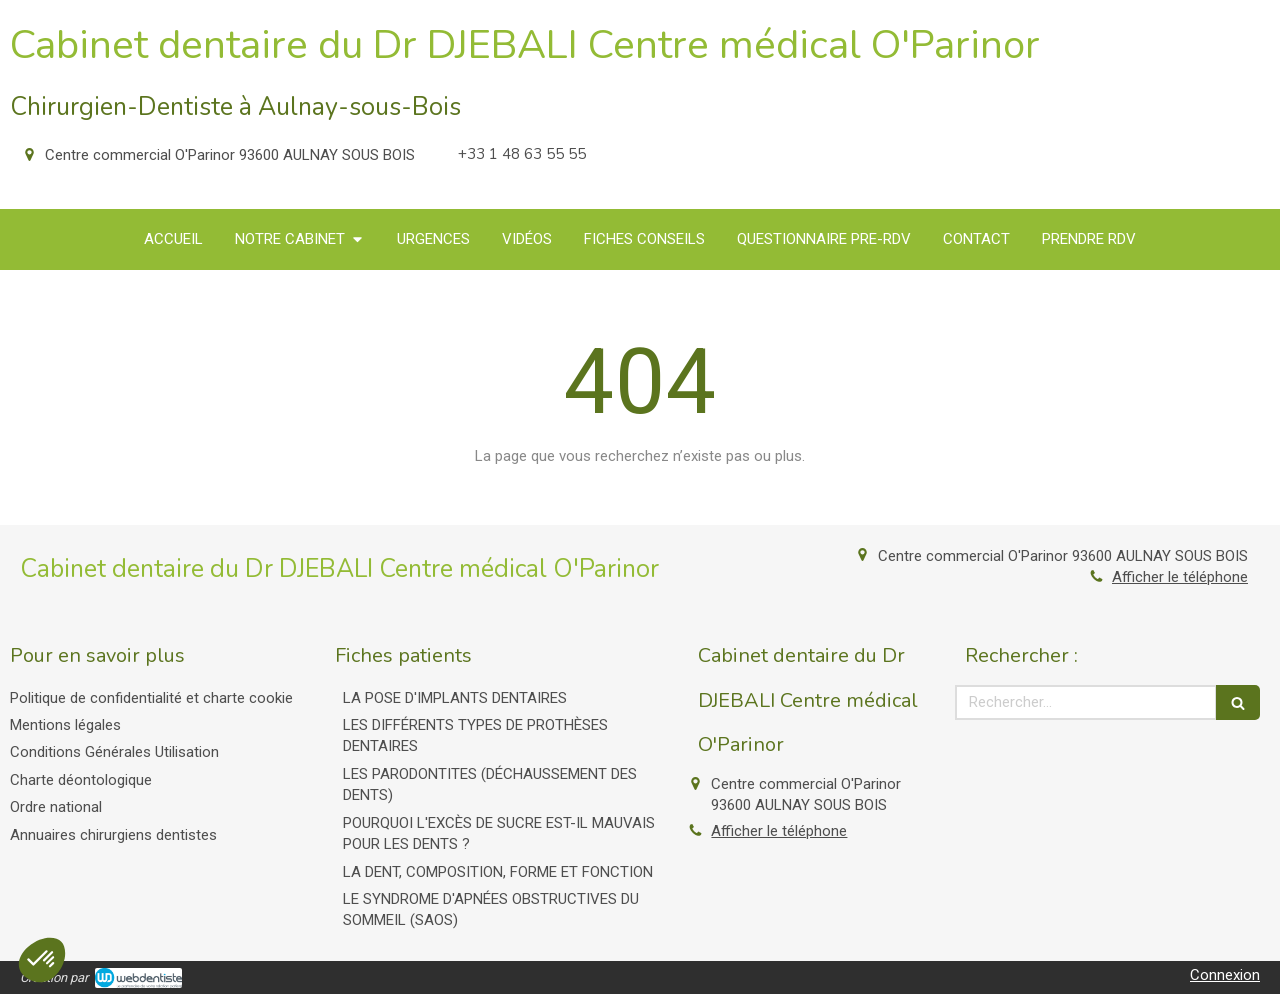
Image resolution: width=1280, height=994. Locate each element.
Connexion (1225, 975)
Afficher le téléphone (1180, 577)
